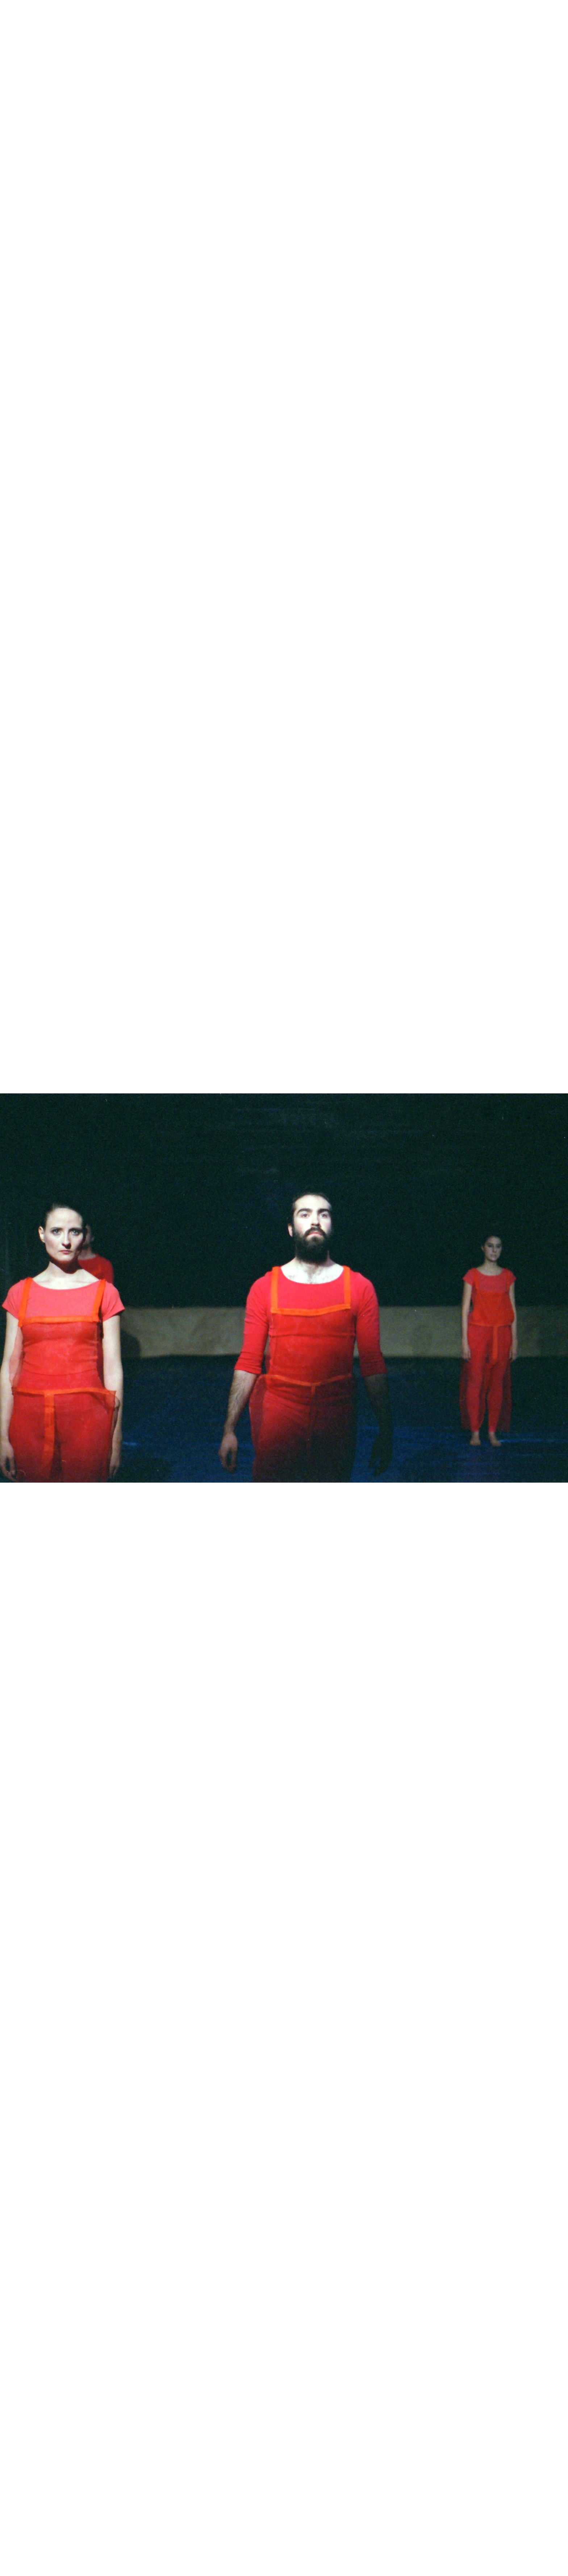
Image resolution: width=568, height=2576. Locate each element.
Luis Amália (48, 13)
